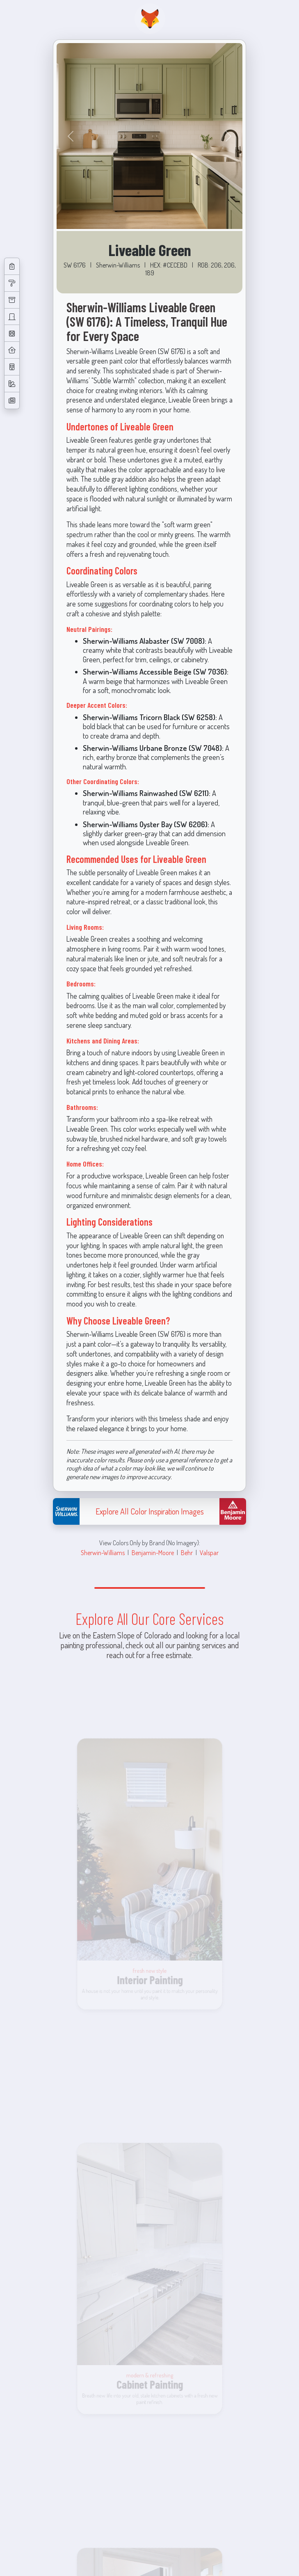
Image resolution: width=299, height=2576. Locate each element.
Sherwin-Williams (103, 1552)
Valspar (209, 1552)
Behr (187, 1552)
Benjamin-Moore (153, 1552)
